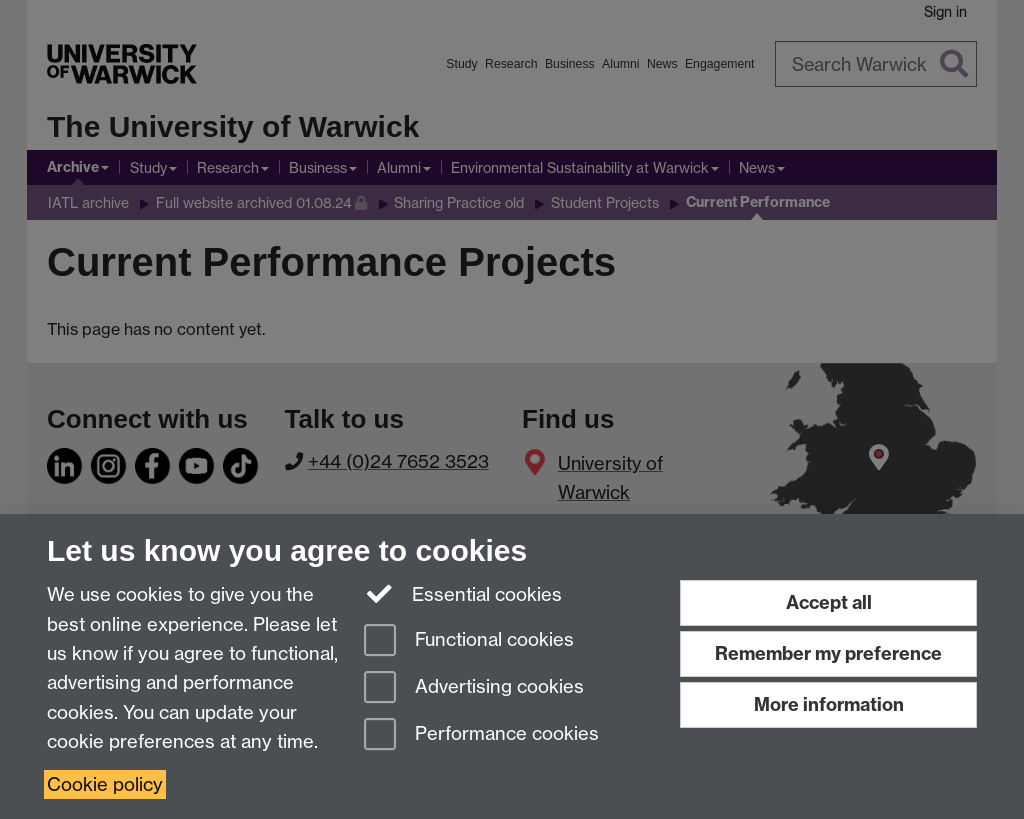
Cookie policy (105, 784)
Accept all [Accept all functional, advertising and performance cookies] (829, 602)
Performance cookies (481, 735)
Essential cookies (463, 593)
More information (829, 704)
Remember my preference (828, 653)
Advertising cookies (474, 688)
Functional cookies (469, 641)
